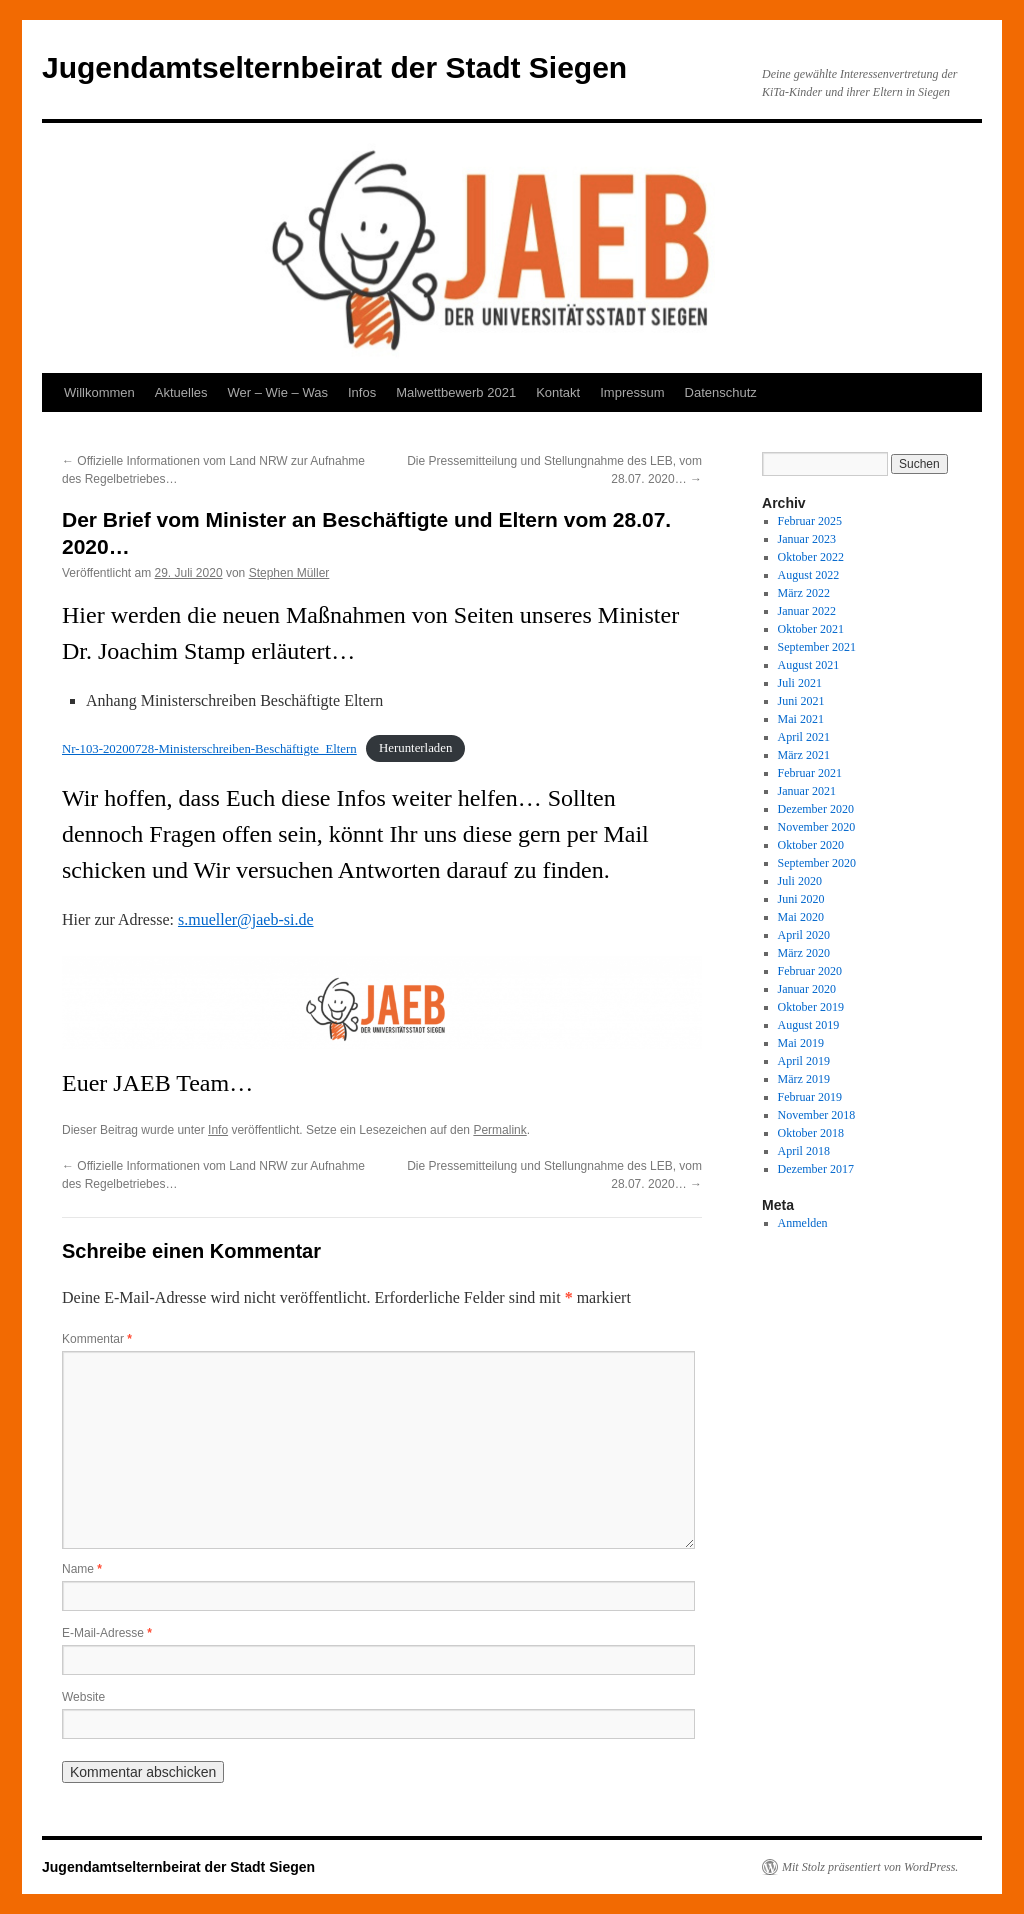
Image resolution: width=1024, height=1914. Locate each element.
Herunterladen (415, 749)
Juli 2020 (800, 881)
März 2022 (804, 593)
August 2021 (809, 665)
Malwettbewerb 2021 (456, 392)
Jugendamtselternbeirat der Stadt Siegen (334, 67)
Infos (362, 392)
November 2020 (817, 827)
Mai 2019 (801, 1043)
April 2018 (804, 1151)
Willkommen (99, 392)
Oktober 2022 (811, 557)
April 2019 (804, 1061)
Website (83, 1697)
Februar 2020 (810, 971)
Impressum (632, 392)
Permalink (499, 1130)
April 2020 (804, 935)
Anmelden (803, 1223)
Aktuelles (181, 392)
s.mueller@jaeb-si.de (246, 919)
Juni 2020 (801, 899)
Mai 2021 (801, 719)
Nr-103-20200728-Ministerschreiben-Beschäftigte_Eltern (209, 749)
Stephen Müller (289, 573)
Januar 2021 (807, 791)
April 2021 (804, 737)
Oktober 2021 (811, 629)
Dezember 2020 (816, 809)
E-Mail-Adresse (107, 1633)
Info (218, 1130)
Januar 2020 (807, 989)
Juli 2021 (800, 683)
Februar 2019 (810, 1097)
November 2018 (817, 1115)
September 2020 (817, 863)
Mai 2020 (801, 917)
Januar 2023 (807, 539)
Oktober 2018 (811, 1133)
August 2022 (809, 575)
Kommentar (97, 1339)
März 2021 (804, 755)
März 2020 (804, 953)
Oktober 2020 (811, 845)
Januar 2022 (807, 611)
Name (82, 1569)
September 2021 (817, 647)
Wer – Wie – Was (278, 392)
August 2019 (809, 1025)
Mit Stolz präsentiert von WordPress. (870, 1867)
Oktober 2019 (811, 1007)
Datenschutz (721, 392)
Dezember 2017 (816, 1169)
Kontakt (558, 392)
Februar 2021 (810, 773)
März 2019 (804, 1079)
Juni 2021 (801, 701)
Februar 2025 (810, 521)
